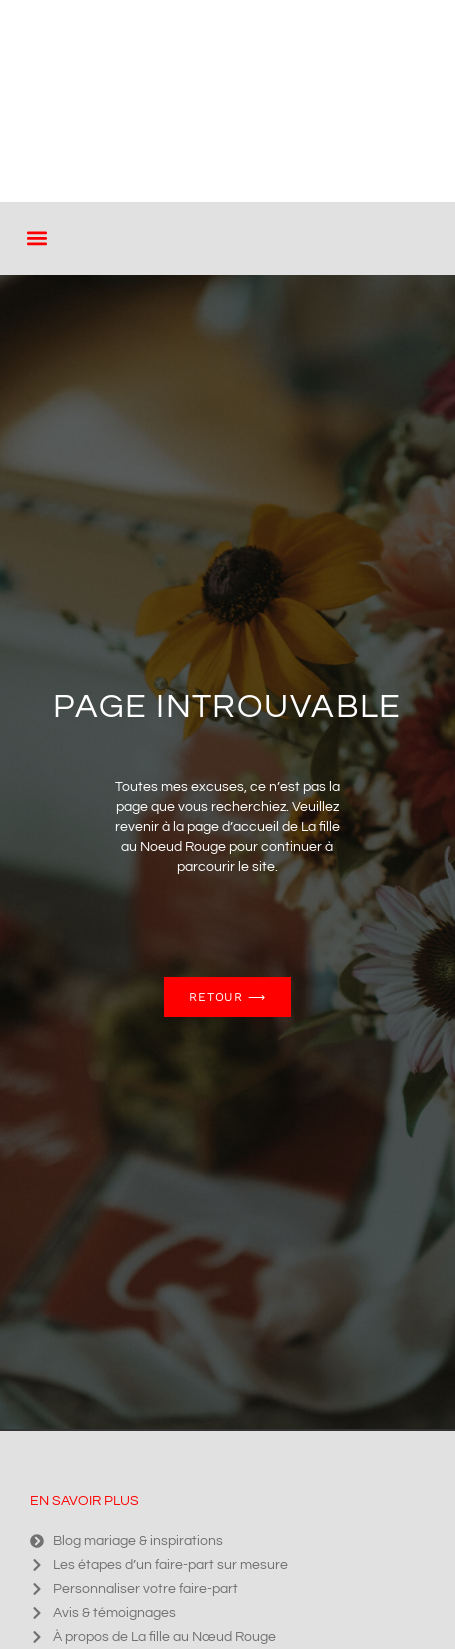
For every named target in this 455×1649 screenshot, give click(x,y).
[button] (36, 238)
